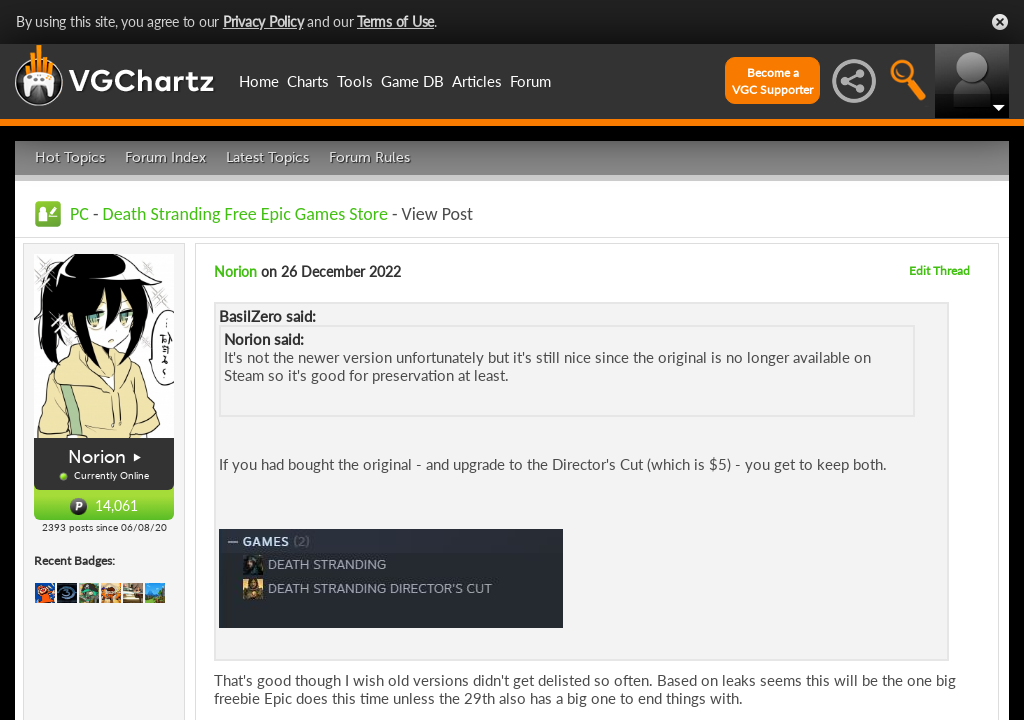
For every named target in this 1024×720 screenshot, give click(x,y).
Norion (97, 457)
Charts (308, 81)
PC (79, 214)
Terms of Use (395, 21)
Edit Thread (939, 270)
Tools (355, 81)
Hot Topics (70, 157)
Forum (530, 81)
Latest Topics (267, 157)
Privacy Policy (263, 21)
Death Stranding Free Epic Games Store (245, 214)
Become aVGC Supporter (772, 81)
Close (1000, 22)
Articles (477, 81)
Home (259, 81)
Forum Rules (369, 157)
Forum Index (165, 157)
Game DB (412, 81)
